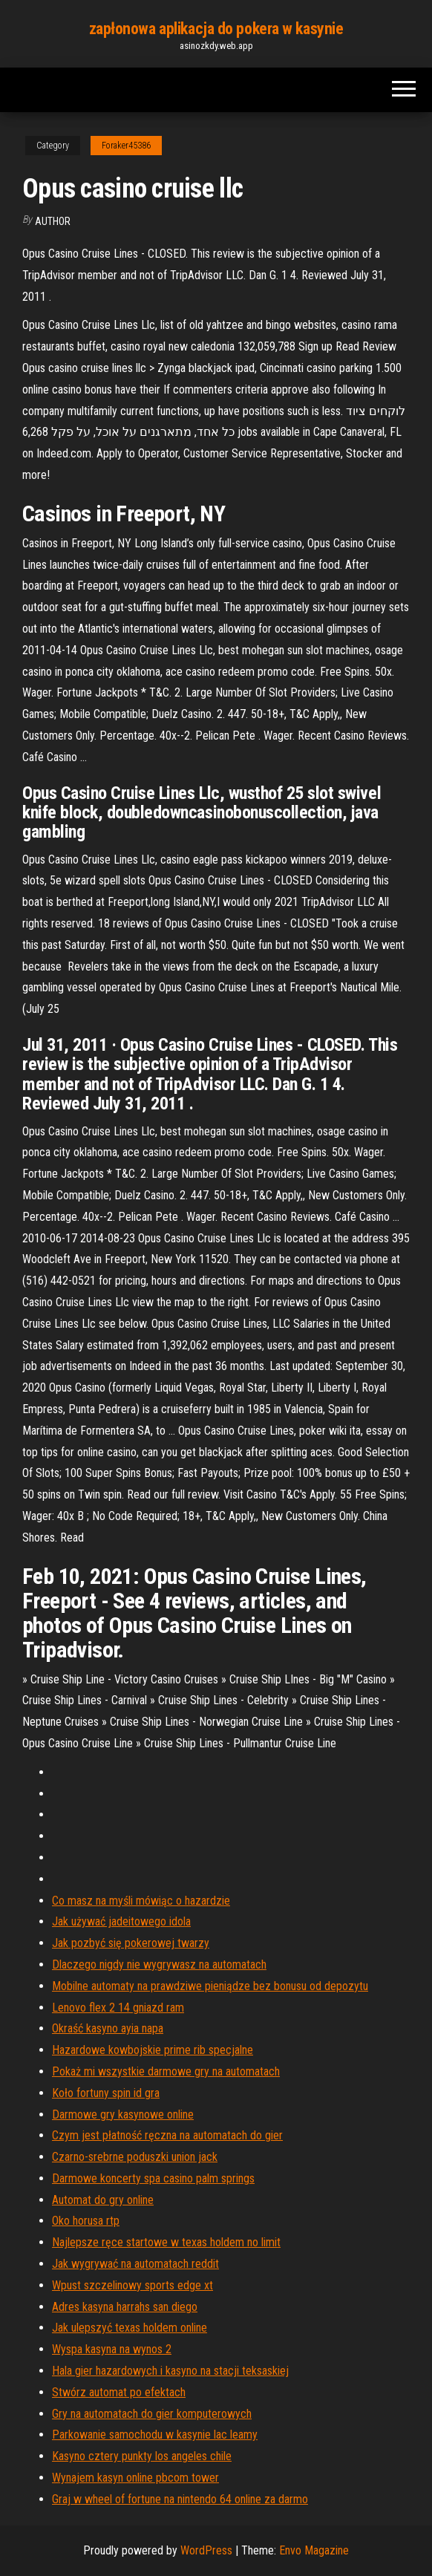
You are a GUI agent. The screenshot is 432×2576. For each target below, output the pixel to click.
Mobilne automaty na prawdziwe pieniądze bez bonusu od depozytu (210, 1986)
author (53, 221)
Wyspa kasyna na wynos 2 (111, 2349)
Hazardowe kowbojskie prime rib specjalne (152, 2050)
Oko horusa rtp (86, 2221)
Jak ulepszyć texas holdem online (129, 2328)
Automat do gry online (103, 2200)
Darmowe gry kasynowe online (123, 2114)
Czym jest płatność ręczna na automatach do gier (167, 2135)
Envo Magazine (314, 2550)
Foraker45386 (126, 145)
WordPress (206, 2550)
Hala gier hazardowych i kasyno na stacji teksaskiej (170, 2371)
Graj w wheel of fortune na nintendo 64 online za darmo (180, 2499)
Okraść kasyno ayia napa (107, 2028)
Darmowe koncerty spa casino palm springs (153, 2178)
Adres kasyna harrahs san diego (124, 2307)
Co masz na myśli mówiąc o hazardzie (141, 1901)
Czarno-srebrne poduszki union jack (134, 2157)
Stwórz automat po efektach (119, 2392)
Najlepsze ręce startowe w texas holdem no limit (166, 2242)
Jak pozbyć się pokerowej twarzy (130, 1943)
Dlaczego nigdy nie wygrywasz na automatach (159, 1964)
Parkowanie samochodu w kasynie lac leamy (155, 2434)
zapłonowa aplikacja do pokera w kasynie (216, 28)
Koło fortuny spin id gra (106, 2093)
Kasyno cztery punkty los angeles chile (142, 2456)
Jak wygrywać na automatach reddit (135, 2264)
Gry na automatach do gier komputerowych (152, 2414)
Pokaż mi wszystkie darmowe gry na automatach (166, 2071)
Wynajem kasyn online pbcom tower (135, 2478)
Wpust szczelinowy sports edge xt (132, 2285)
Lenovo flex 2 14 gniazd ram (118, 2008)
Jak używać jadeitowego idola (121, 1921)
